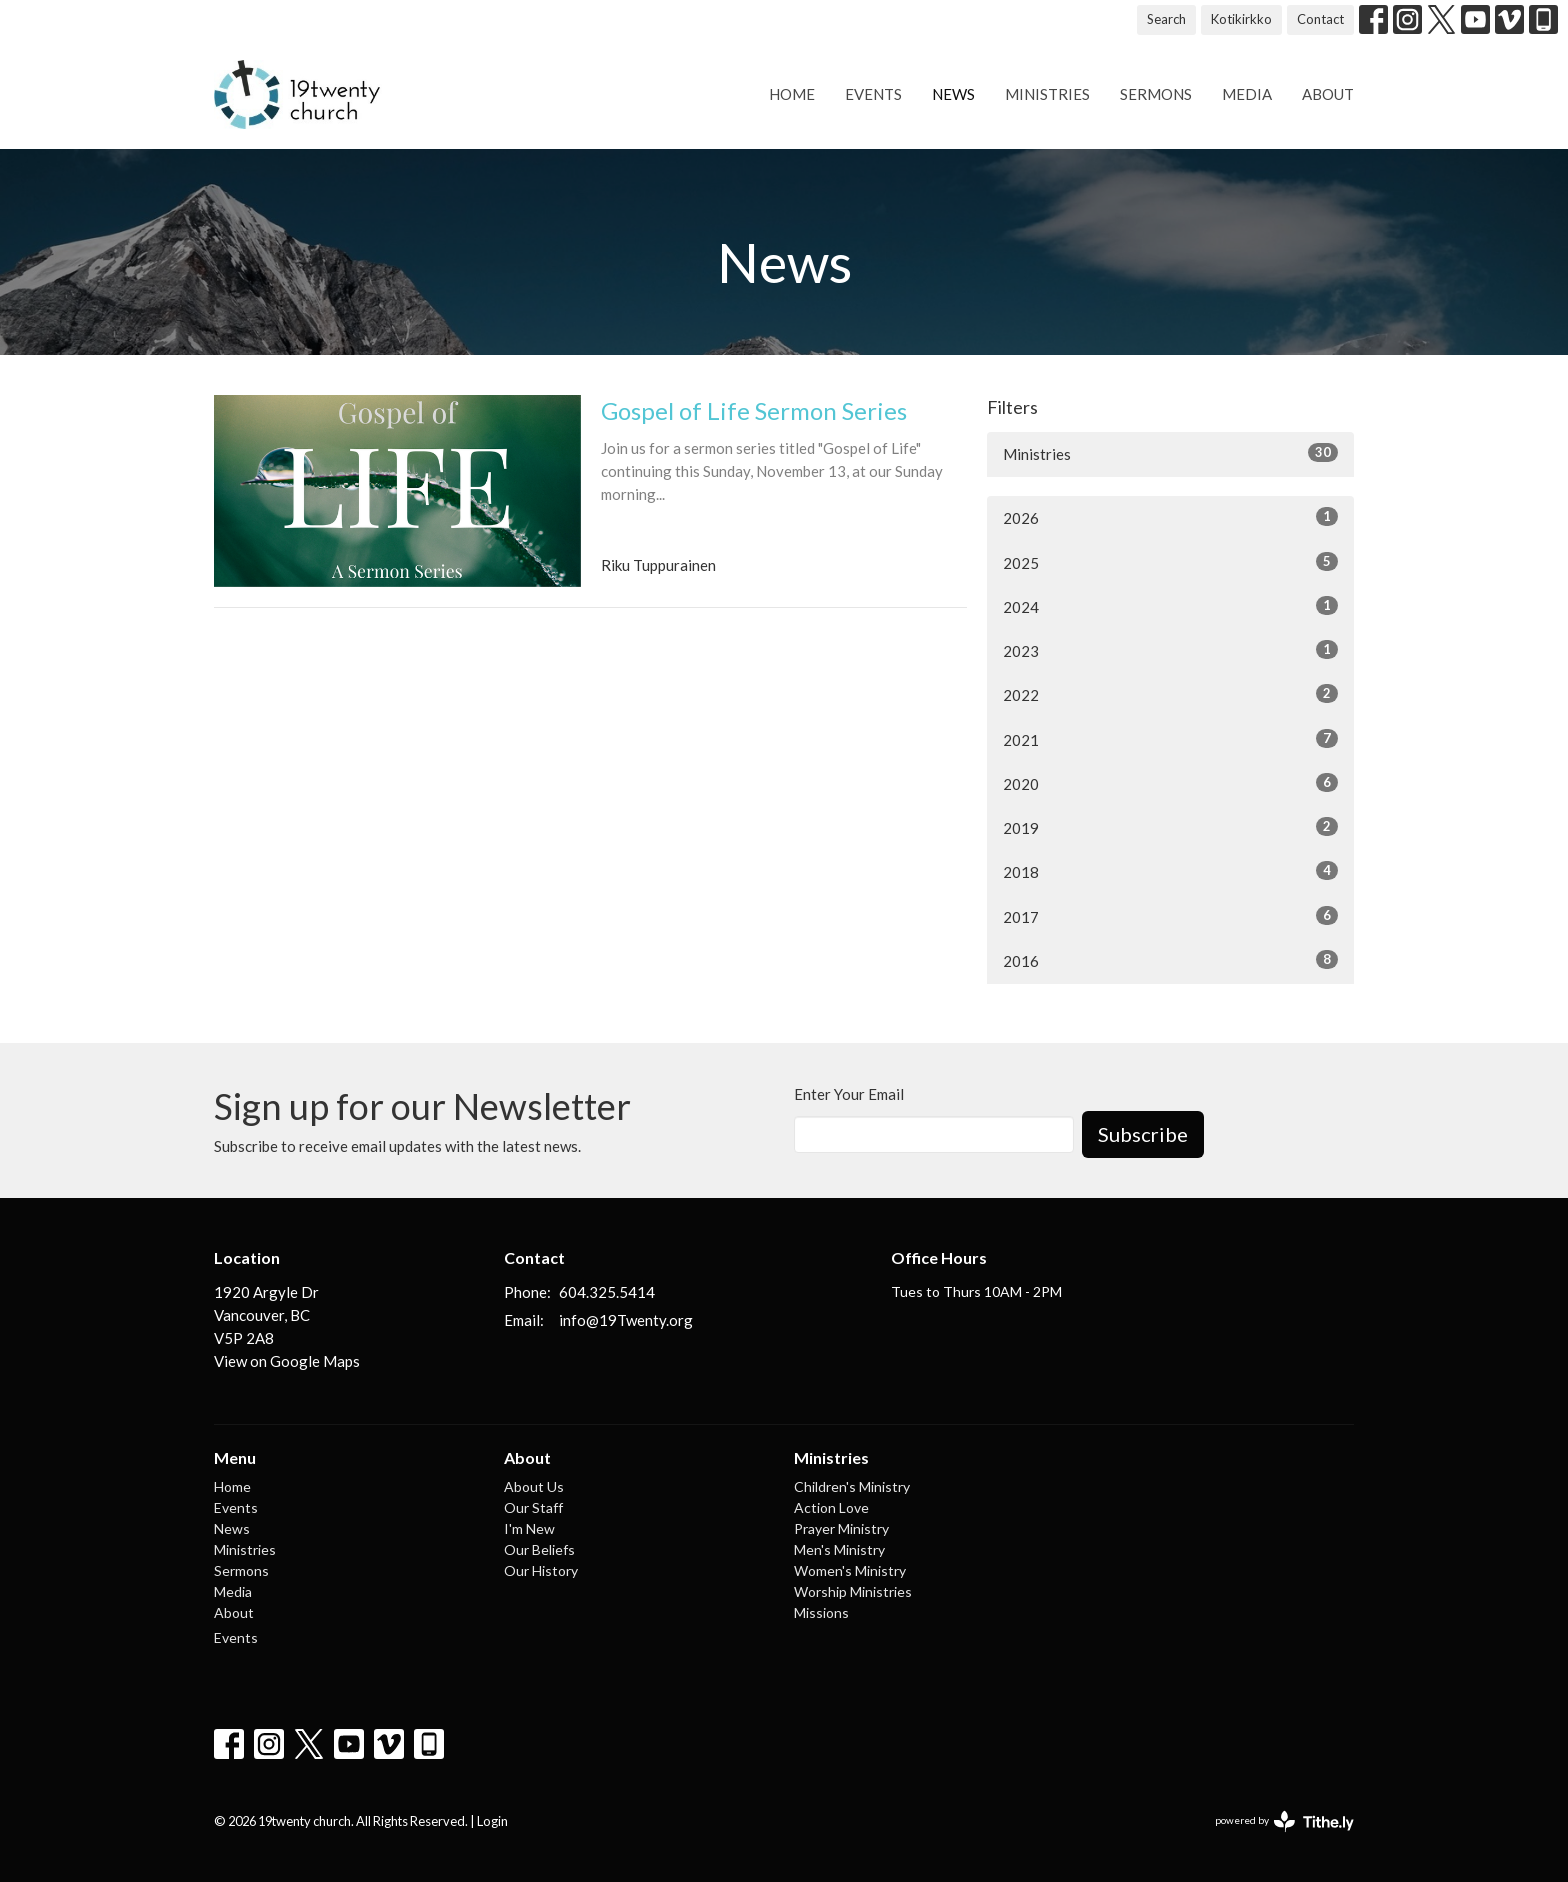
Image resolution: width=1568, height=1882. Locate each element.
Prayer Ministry (841, 1528)
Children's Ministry (852, 1486)
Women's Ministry (850, 1570)
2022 (1170, 694)
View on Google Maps (287, 1361)
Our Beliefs (539, 1549)
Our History (541, 1570)
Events (873, 94)
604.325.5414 (607, 1292)
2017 (1170, 916)
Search (1166, 19)
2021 (1170, 739)
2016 (1170, 960)
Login (492, 1821)
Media (1247, 94)
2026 (1170, 517)
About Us (534, 1486)
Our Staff (533, 1507)
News (953, 94)
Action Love (831, 1507)
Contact (1320, 19)
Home (792, 94)
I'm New (529, 1528)
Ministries (1047, 94)
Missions (821, 1612)
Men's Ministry (839, 1549)
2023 (1170, 650)
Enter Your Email (849, 1094)
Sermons (1156, 94)
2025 (1170, 562)
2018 (1170, 871)
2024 (1170, 606)
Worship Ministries (853, 1591)
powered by (1284, 1821)
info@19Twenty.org (626, 1320)
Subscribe (1143, 1134)
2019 (1170, 827)
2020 (1170, 783)
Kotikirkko (1241, 19)
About (1328, 94)
